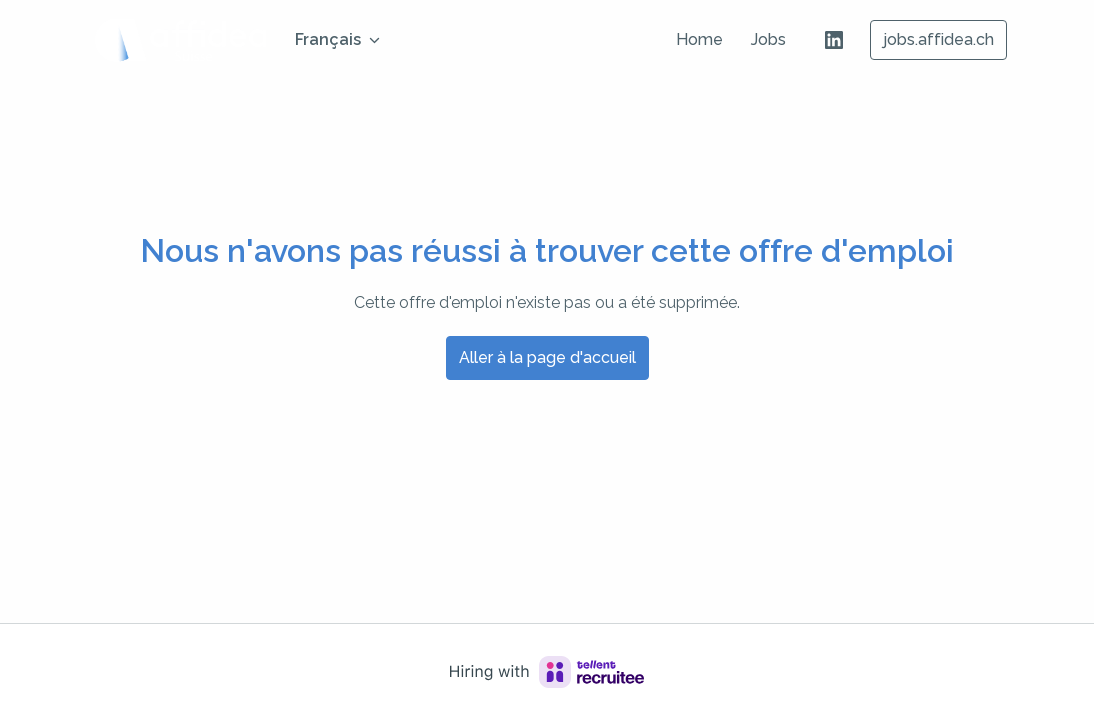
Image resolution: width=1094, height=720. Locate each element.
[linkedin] (834, 40)
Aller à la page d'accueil (547, 357)
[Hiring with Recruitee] (547, 672)
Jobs (768, 39)
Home (699, 39)
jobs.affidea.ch (938, 39)
